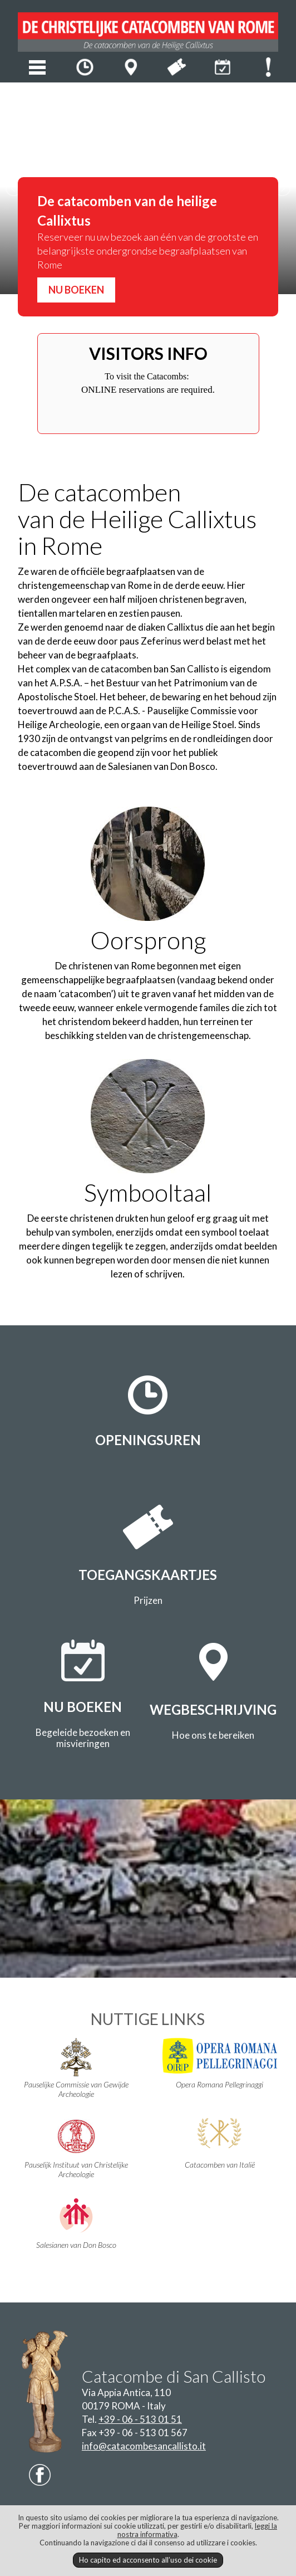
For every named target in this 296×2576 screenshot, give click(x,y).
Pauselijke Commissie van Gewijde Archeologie (76, 2068)
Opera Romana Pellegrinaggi (219, 2063)
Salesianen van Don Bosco (76, 2224)
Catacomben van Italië (219, 2143)
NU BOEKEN (76, 290)
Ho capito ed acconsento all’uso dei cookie (148, 2559)
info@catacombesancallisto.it (144, 2446)
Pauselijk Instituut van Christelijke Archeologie (76, 2148)
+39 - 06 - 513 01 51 (140, 2419)
